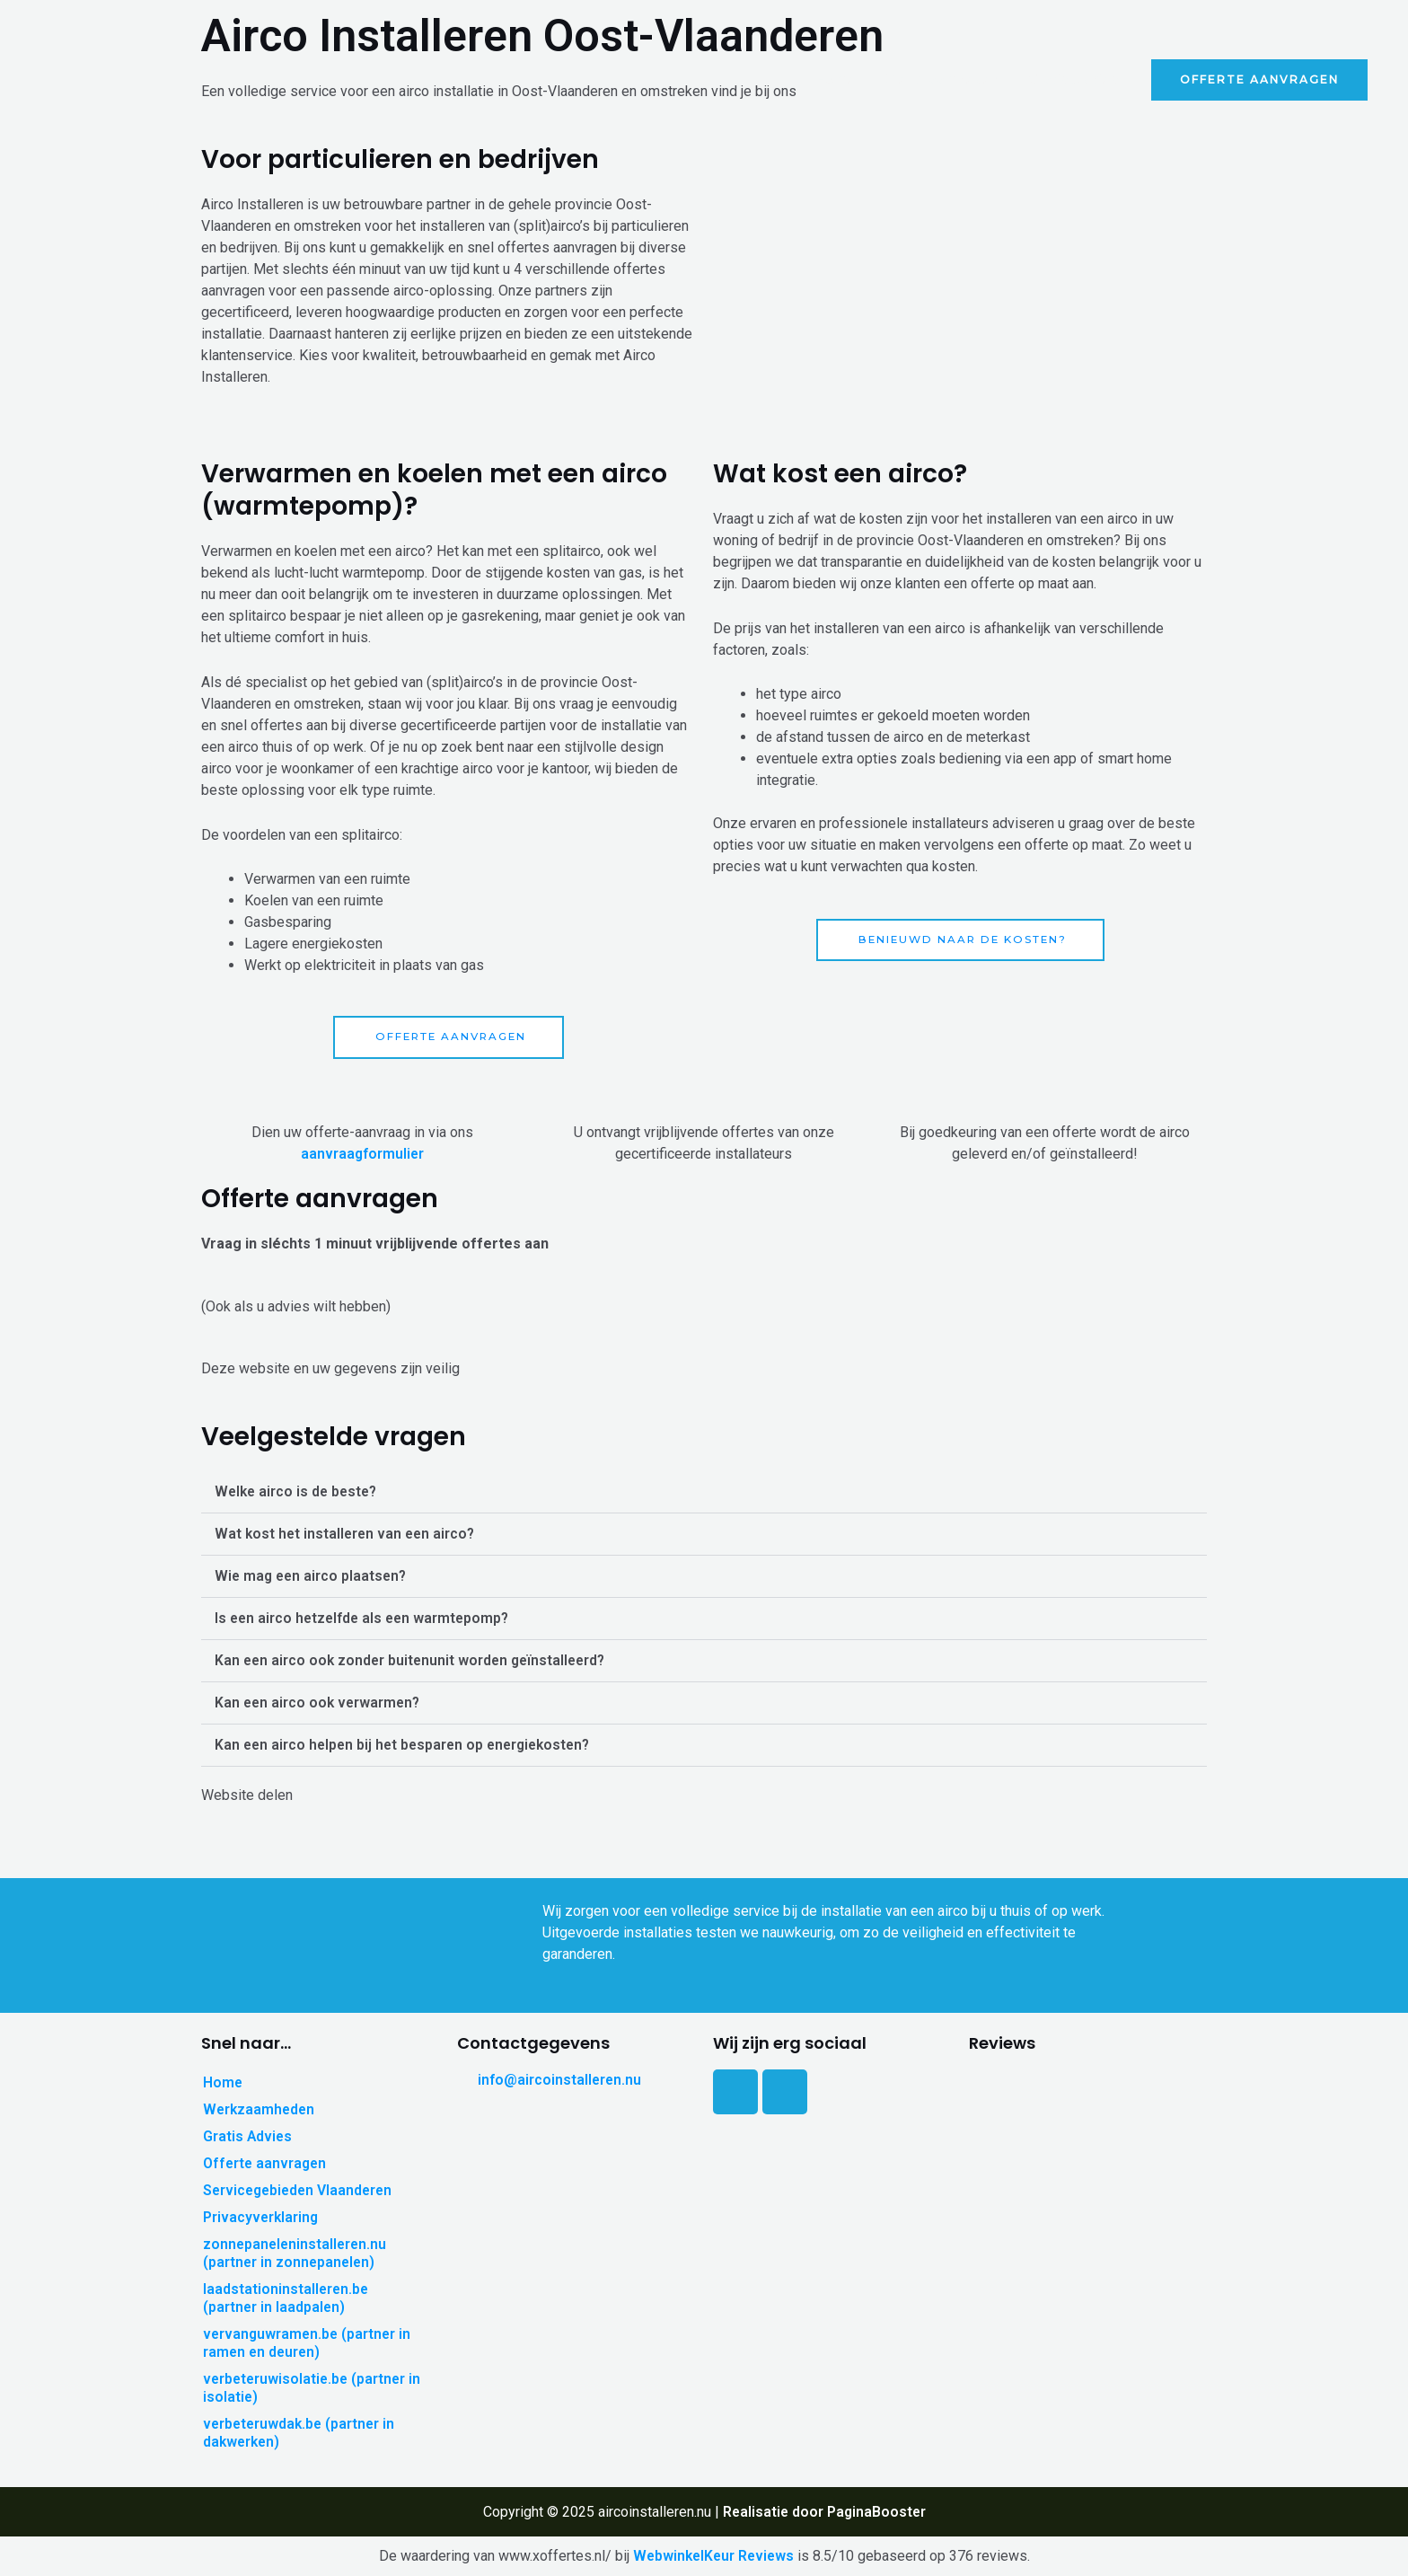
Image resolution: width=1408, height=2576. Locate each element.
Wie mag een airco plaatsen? (313, 1576)
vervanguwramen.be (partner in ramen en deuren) (309, 2342)
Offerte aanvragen (265, 2163)
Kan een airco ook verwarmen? (320, 1703)
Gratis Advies (1073, 79)
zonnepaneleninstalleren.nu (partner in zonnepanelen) (297, 2253)
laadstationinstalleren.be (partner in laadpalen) (287, 2298)
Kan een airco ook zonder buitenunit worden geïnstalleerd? (414, 1661)
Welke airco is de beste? (299, 1492)
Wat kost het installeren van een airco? (347, 1534)
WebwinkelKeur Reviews (713, 2555)
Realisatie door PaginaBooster (824, 2511)
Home (835, 79)
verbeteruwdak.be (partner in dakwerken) (301, 2432)
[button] (704, 1493)
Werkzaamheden (941, 79)
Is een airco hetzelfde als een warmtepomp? (365, 1619)
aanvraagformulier (362, 1153)
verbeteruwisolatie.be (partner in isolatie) (306, 2387)
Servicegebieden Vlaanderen (301, 2190)
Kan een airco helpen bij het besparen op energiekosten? (408, 1745)
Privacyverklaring (262, 2217)
